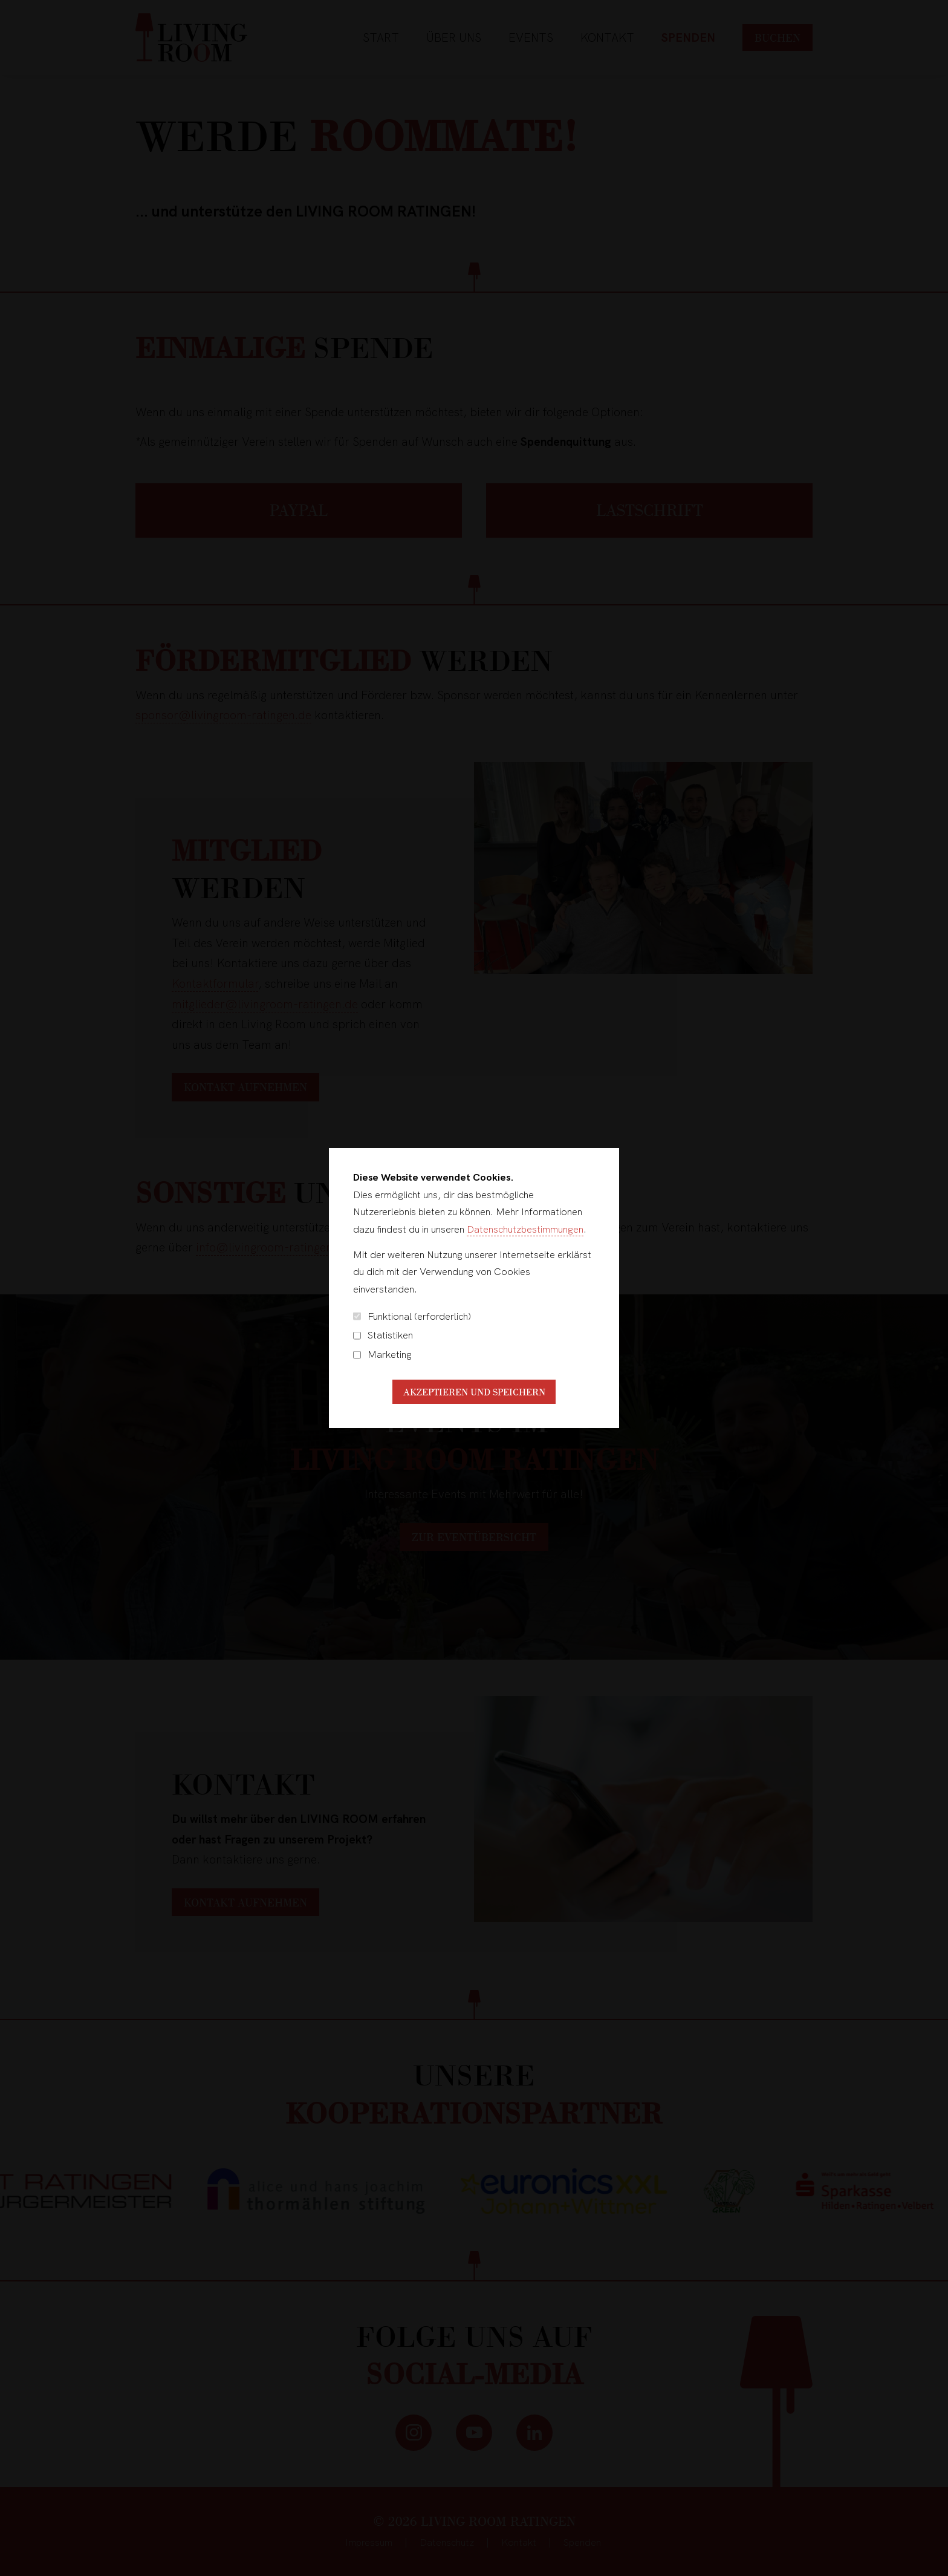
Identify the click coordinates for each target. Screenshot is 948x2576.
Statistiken (383, 1335)
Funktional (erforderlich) (412, 1316)
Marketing (382, 1354)
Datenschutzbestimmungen (525, 1229)
